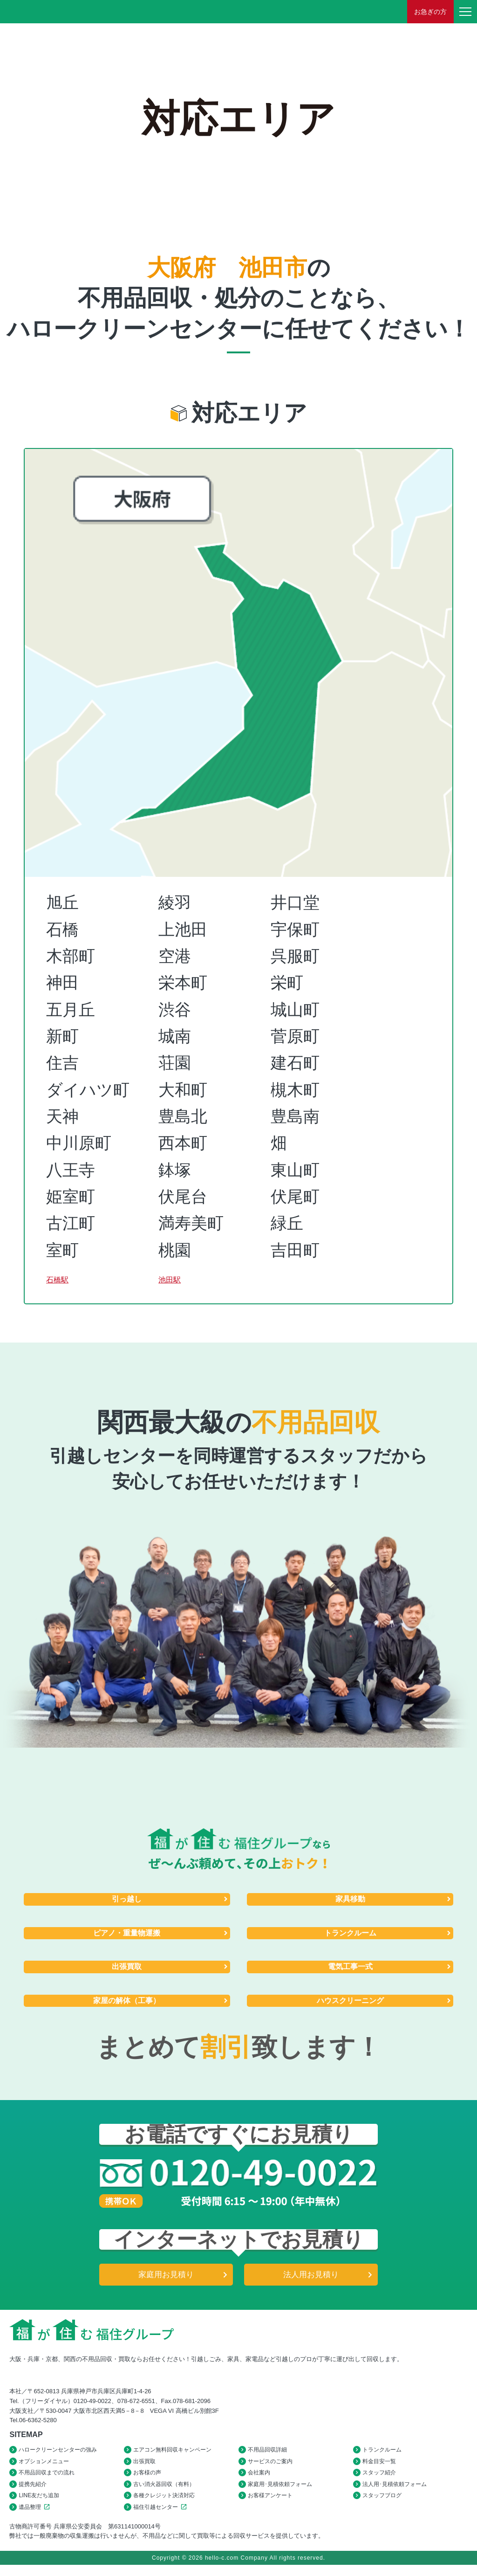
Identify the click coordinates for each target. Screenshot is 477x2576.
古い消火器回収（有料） (164, 2492)
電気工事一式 (350, 1970)
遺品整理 (36, 2517)
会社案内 (259, 2480)
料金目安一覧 (379, 2467)
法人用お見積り (310, 2279)
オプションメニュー (44, 2467)
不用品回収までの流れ (47, 2480)
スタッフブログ (382, 2504)
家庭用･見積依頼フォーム (280, 2492)
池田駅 (182, 1276)
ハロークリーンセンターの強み (58, 2455)
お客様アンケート (270, 2504)
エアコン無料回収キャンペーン (172, 2455)
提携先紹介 (33, 2492)
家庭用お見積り (166, 2279)
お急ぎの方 (430, 11)
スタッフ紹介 (379, 2480)
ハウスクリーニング (350, 2004)
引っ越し (127, 1900)
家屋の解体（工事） (126, 2004)
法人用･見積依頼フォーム (394, 2492)
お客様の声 (147, 2480)
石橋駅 (70, 1276)
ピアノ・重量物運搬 (127, 1935)
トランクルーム (350, 1935)
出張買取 (126, 1970)
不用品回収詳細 (267, 2455)
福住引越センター (161, 2517)
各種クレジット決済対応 (164, 2504)
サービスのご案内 (270, 2467)
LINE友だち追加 (39, 2504)
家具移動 (350, 1900)
